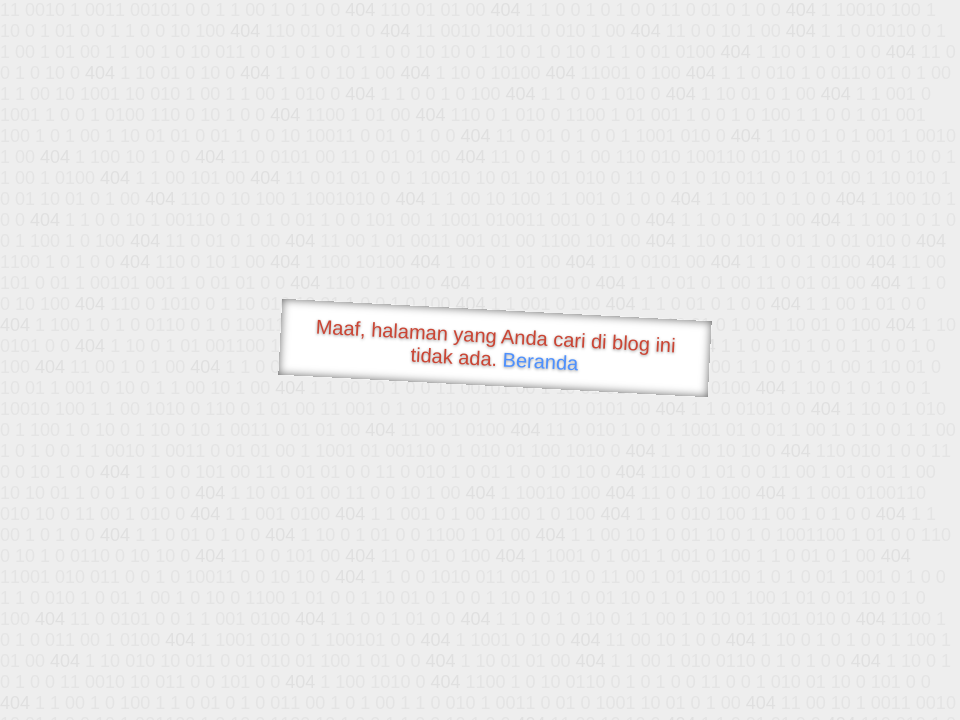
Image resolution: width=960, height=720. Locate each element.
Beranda (540, 361)
